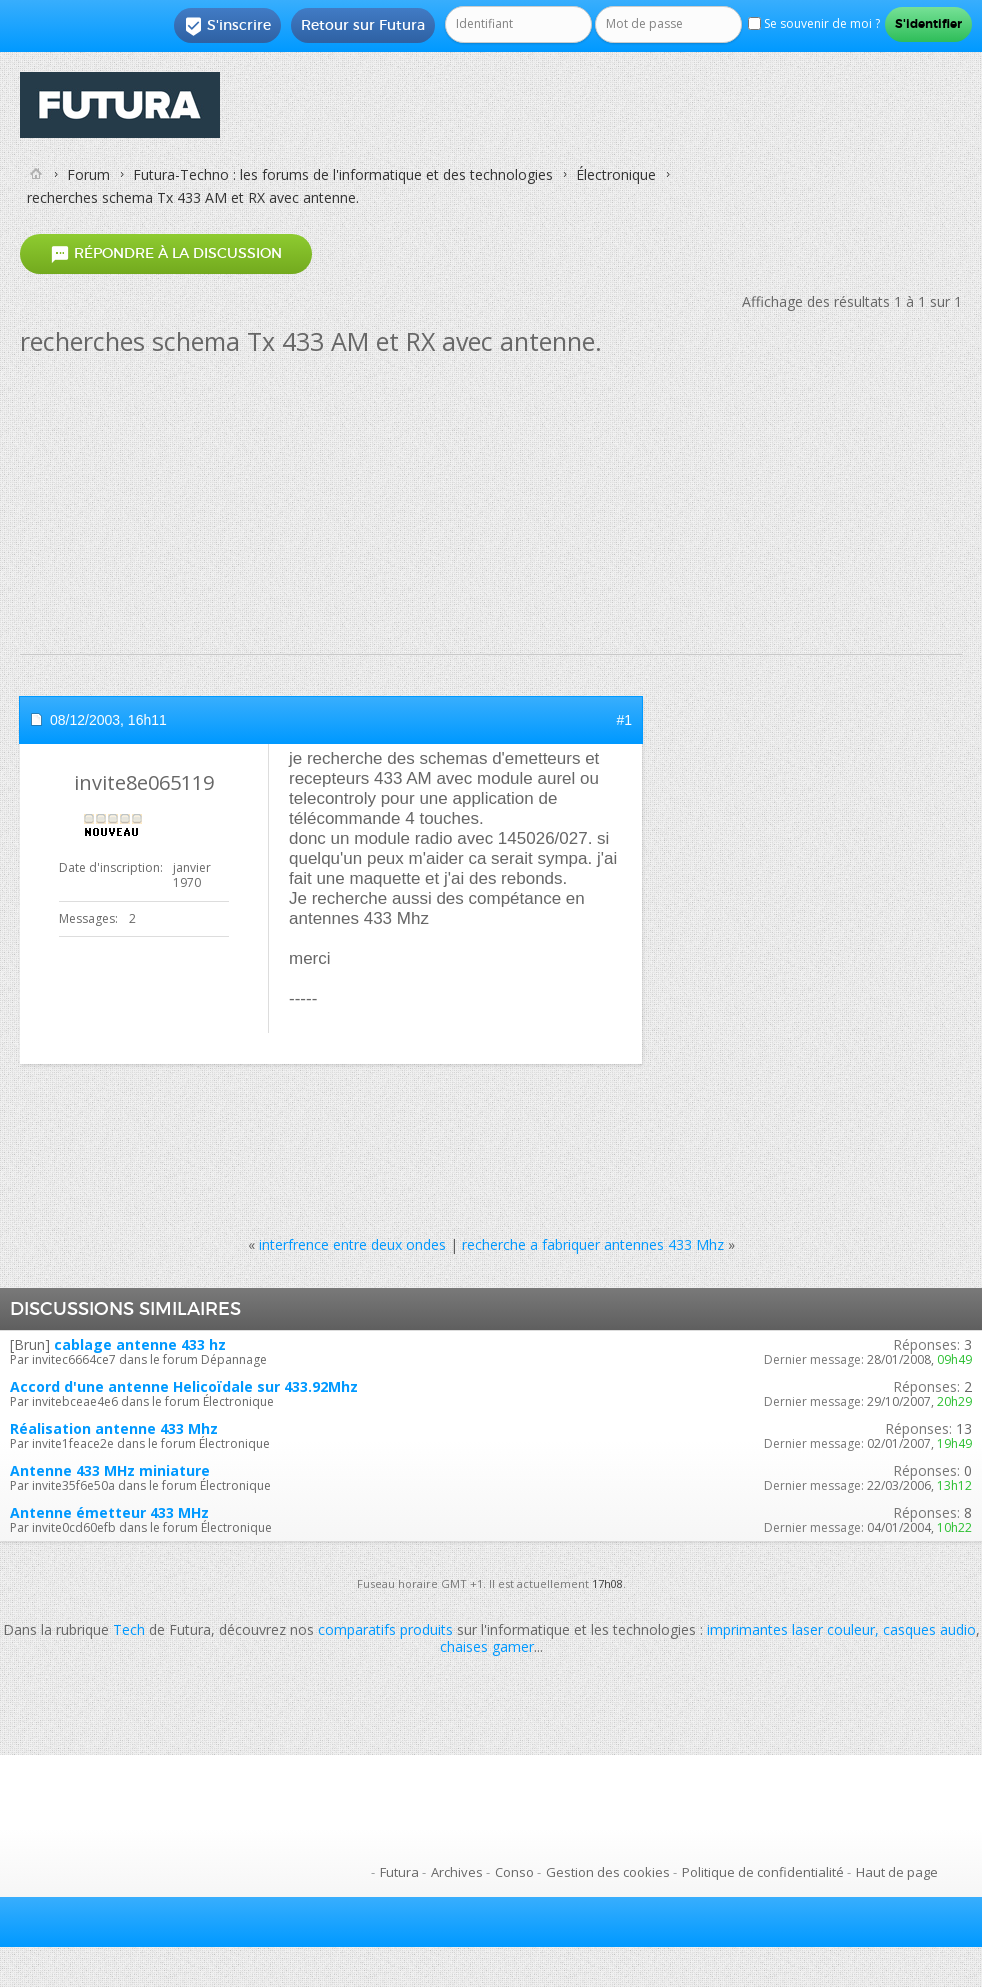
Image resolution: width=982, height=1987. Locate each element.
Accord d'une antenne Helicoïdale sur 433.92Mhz (184, 1386)
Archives (457, 1872)
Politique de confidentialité (763, 1872)
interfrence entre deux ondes (352, 1244)
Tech (129, 1629)
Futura (399, 1872)
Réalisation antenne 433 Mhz (114, 1428)
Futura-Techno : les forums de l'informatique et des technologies (343, 174)
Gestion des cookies (608, 1872)
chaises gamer (487, 1646)
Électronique (616, 174)
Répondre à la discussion (166, 254)
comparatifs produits (385, 1629)
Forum (88, 174)
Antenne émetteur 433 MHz (109, 1512)
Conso (514, 1872)
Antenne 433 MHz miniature (110, 1470)
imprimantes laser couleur (791, 1629)
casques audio (929, 1629)
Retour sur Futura (363, 25)
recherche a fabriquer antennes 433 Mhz (593, 1244)
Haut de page (897, 1872)
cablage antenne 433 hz (140, 1344)
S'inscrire (227, 26)
